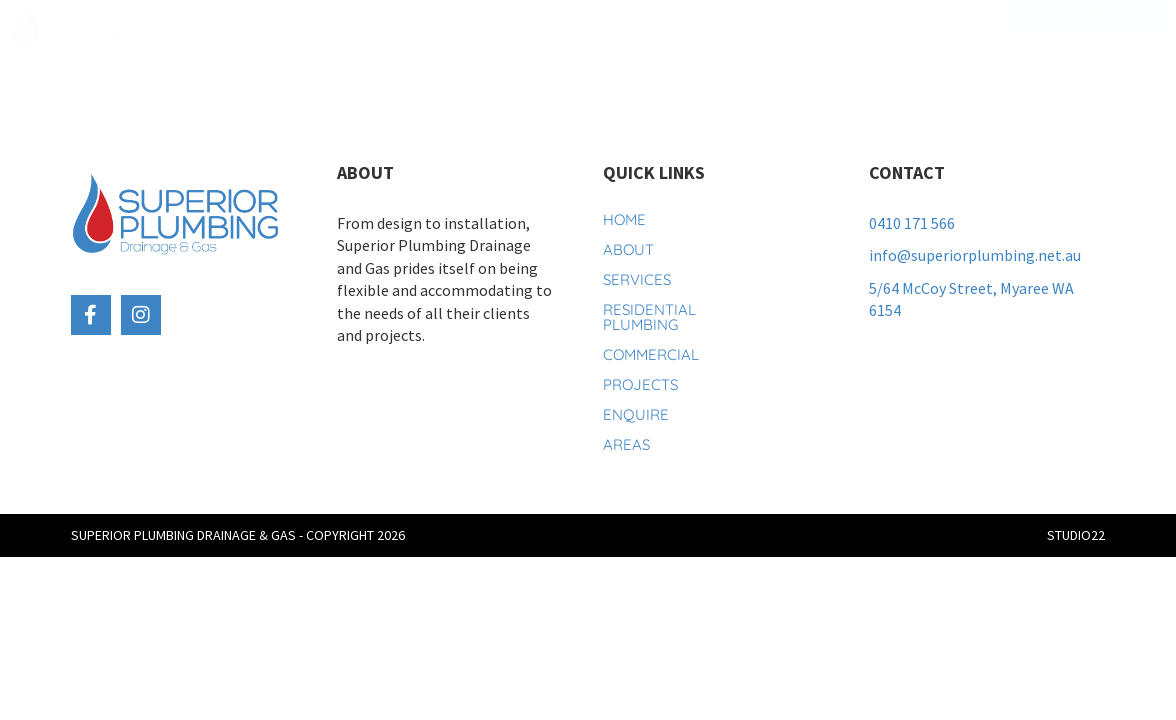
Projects (837, 29)
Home (236, 29)
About (315, 29)
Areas (626, 444)
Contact (917, 70)
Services (412, 29)
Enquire (633, 414)
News (923, 29)
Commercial (725, 29)
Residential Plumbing (564, 29)
